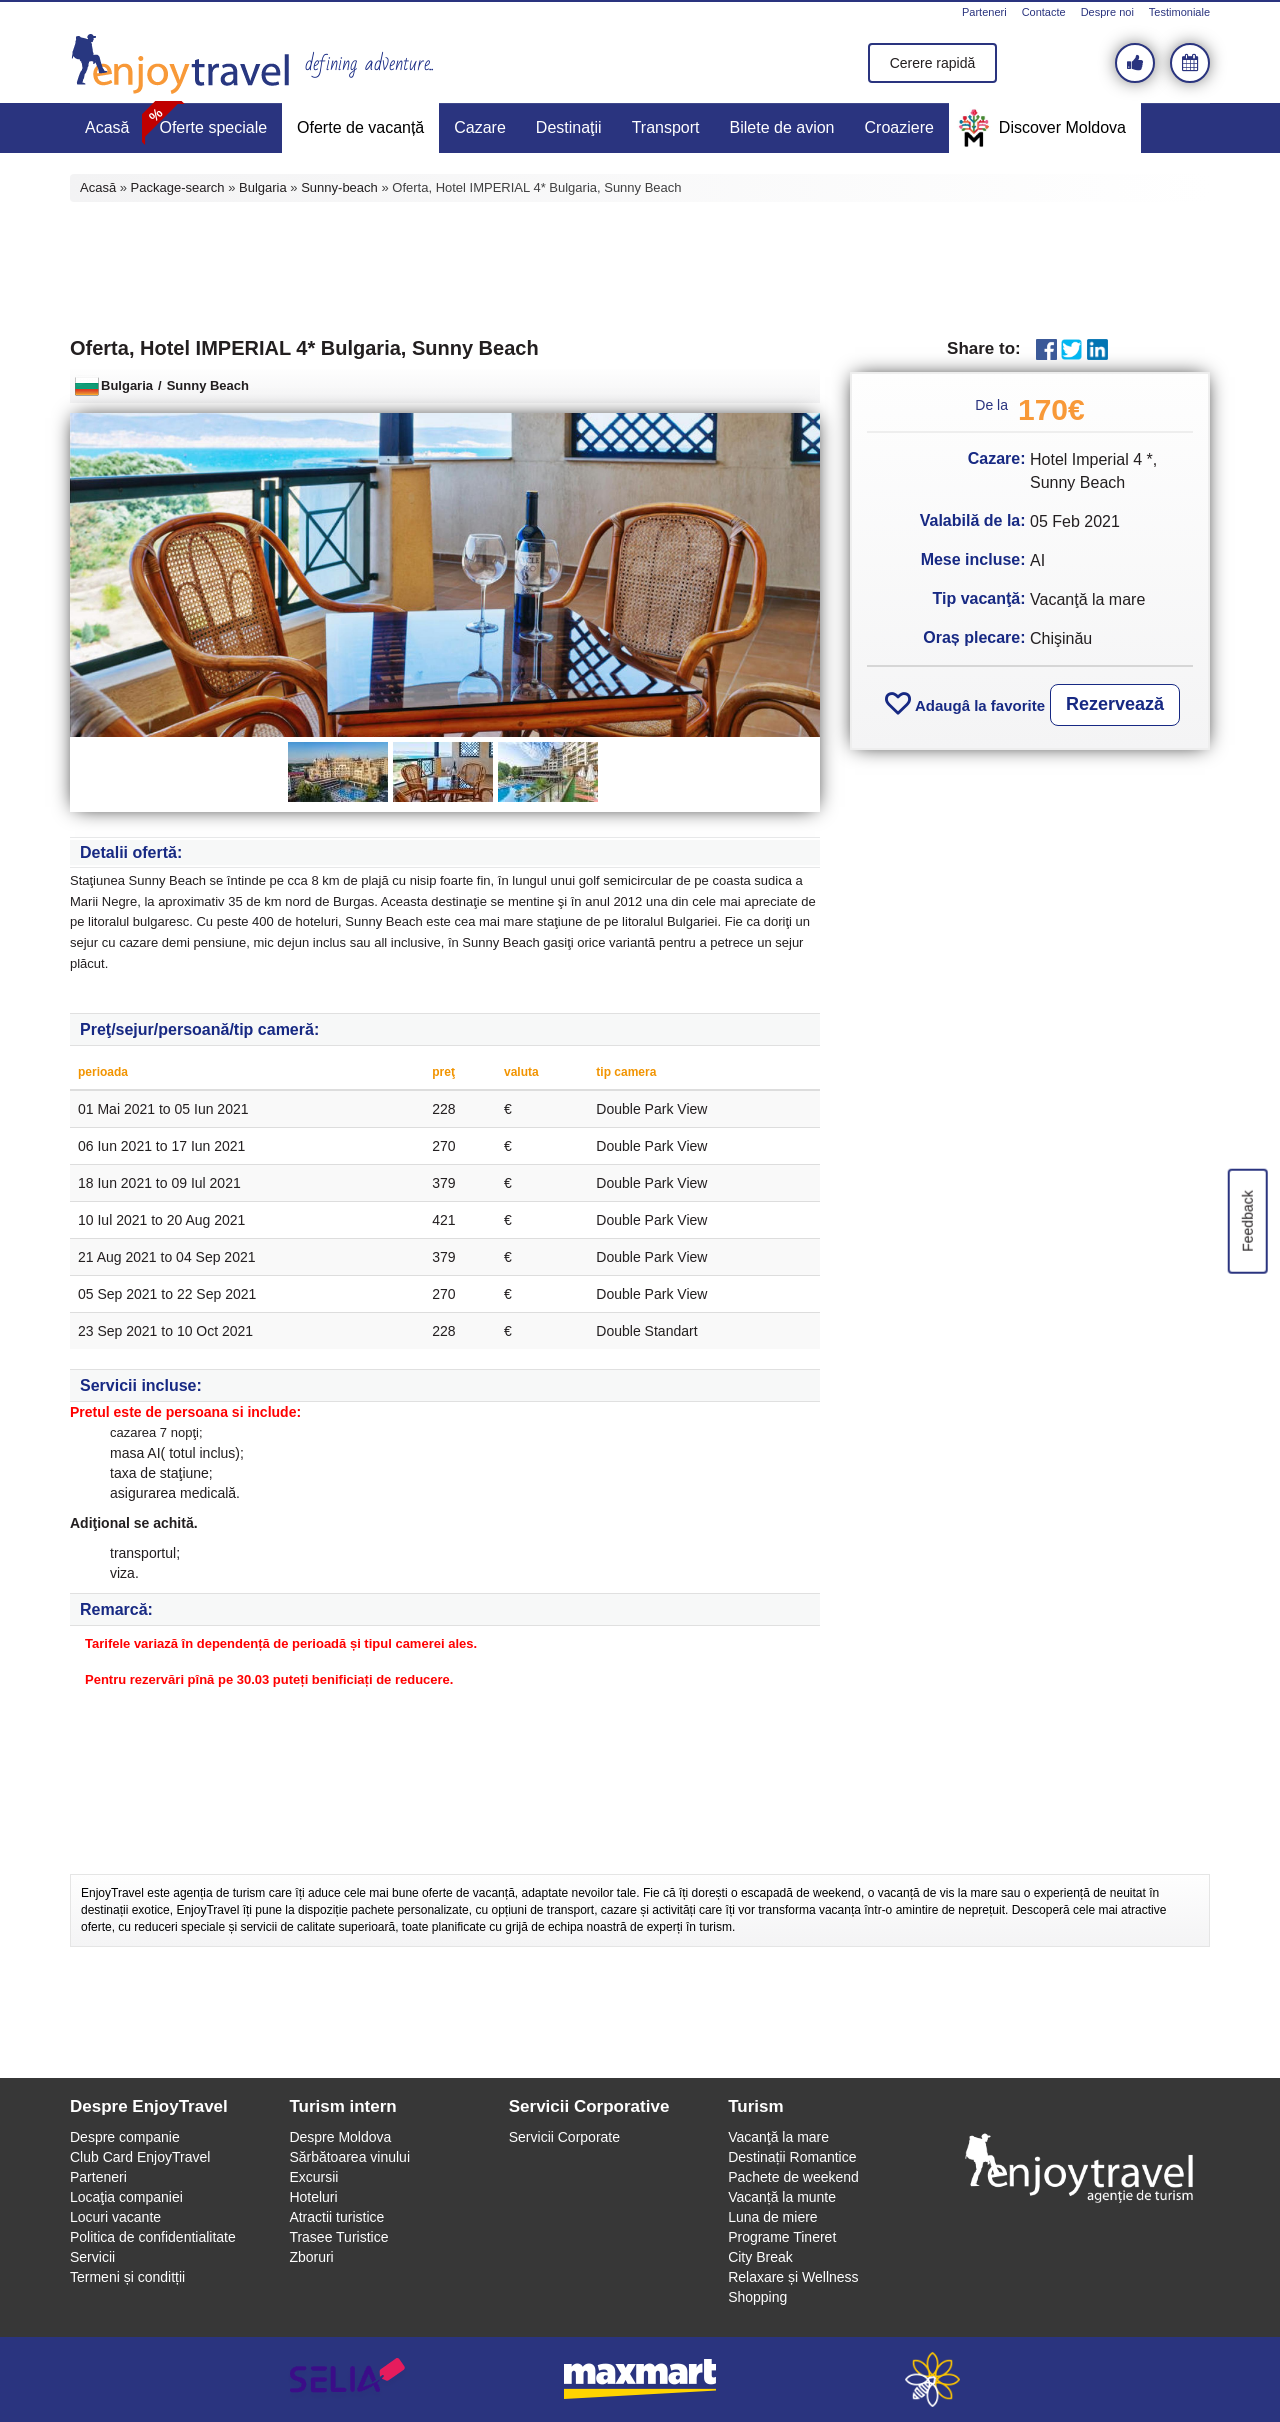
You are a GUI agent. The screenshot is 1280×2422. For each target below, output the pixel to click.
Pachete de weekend (793, 2177)
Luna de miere (773, 2217)
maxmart (640, 2379)
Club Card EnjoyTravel (140, 2157)
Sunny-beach (339, 187)
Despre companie (125, 2137)
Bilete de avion (782, 127)
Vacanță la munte (782, 2197)
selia (347, 2379)
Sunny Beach (208, 385)
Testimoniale (1179, 12)
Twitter (1071, 349)
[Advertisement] (640, 267)
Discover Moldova (1062, 127)
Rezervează (1115, 704)
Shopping (757, 2297)
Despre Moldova (340, 2137)
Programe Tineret (782, 2237)
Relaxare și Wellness (793, 2277)
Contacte (1044, 12)
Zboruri (311, 2257)
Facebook (1046, 349)
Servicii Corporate (564, 2137)
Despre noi (1107, 12)
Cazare (480, 127)
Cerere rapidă (933, 63)
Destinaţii (569, 127)
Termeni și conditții (127, 2277)
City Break (760, 2257)
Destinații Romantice (792, 2157)
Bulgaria (263, 187)
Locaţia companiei (126, 2197)
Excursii (313, 2177)
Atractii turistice (336, 2217)
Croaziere (899, 127)
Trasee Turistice (338, 2237)
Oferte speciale (213, 127)
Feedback (1247, 1220)
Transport (666, 127)
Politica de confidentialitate (153, 2237)
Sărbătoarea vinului (349, 2157)
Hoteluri (313, 2197)
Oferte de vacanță (360, 127)
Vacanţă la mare (778, 2137)
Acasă (107, 127)
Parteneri (984, 12)
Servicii (92, 2257)
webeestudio (932, 2379)
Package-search (178, 187)
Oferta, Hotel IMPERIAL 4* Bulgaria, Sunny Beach (304, 348)
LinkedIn (1097, 349)
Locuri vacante (115, 2217)
